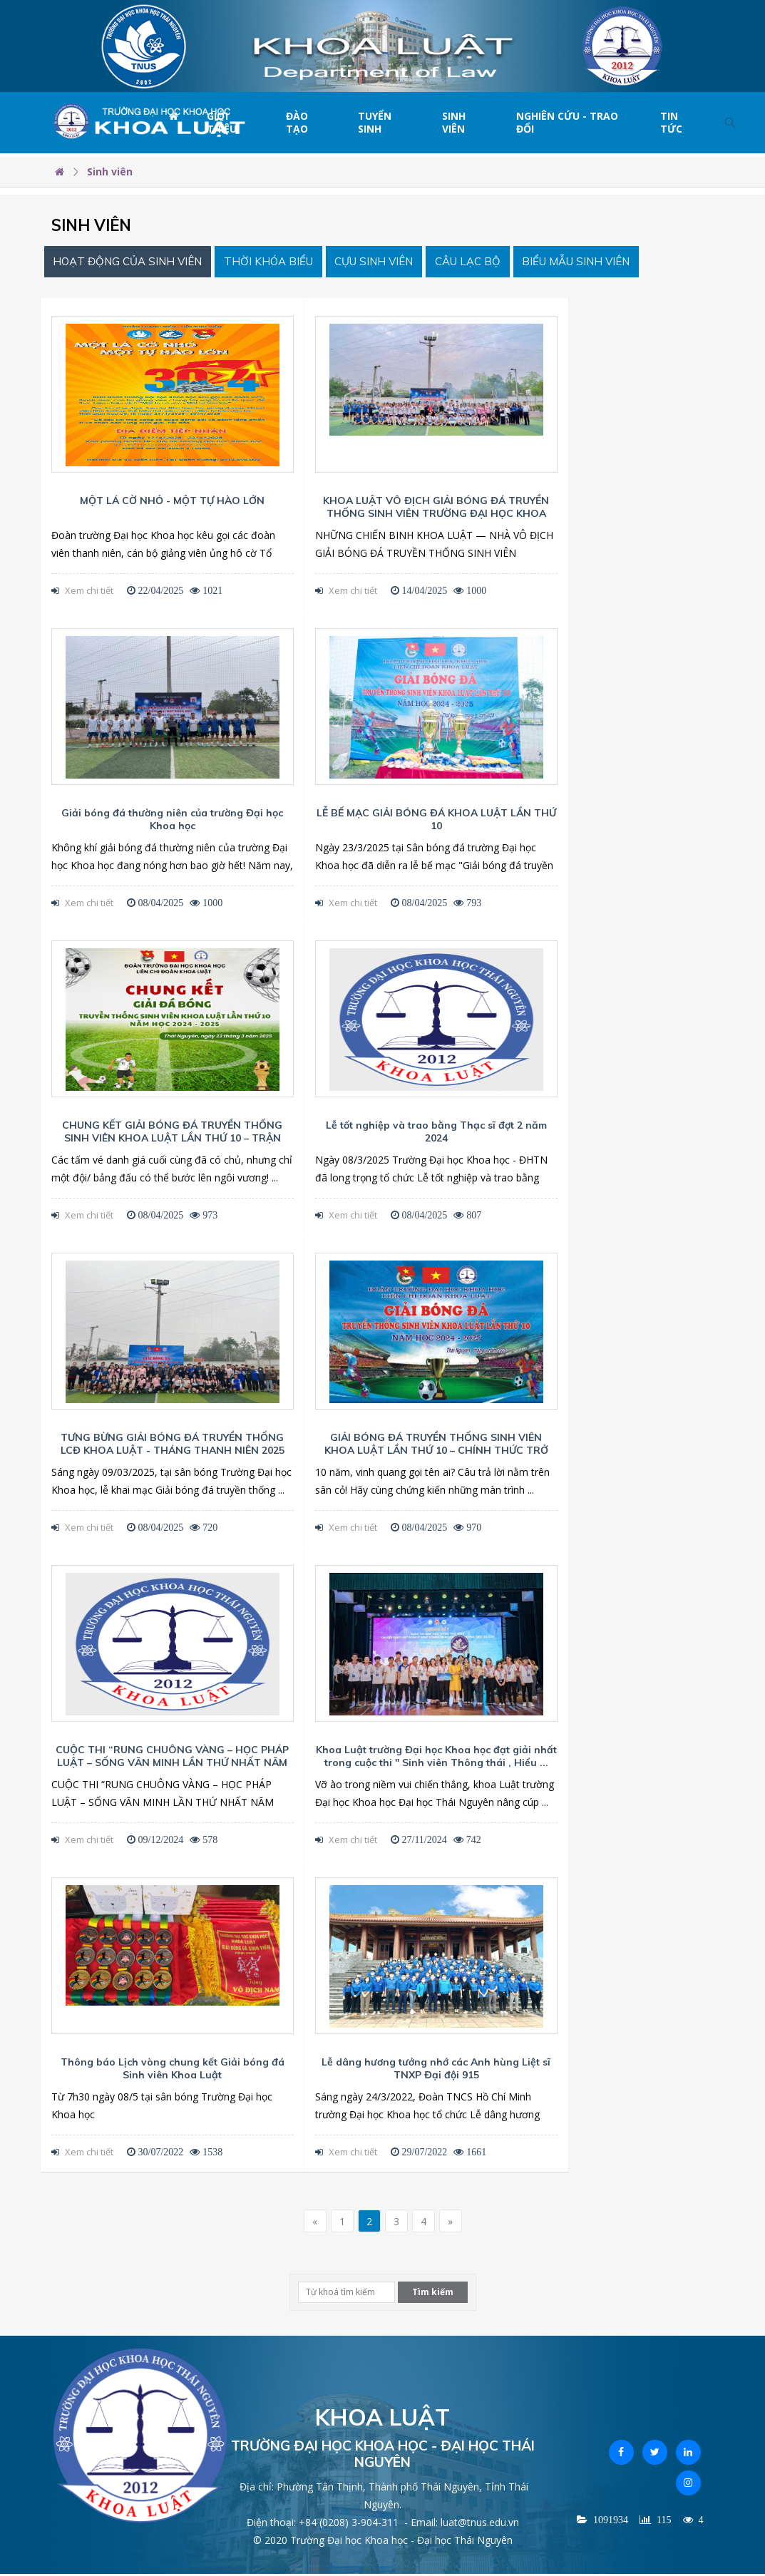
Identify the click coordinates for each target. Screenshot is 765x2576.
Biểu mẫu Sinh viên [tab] (615, 263)
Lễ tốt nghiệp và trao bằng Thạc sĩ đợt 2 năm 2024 (436, 1134)
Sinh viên (454, 122)
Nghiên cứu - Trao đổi (567, 122)
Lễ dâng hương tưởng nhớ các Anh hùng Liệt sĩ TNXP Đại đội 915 (436, 2071)
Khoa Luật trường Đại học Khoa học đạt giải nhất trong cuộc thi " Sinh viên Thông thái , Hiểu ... (436, 1759)
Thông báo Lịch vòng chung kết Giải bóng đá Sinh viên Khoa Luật (172, 2071)
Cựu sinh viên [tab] (396, 263)
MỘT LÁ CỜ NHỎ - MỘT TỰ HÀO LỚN (172, 503)
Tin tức (671, 122)
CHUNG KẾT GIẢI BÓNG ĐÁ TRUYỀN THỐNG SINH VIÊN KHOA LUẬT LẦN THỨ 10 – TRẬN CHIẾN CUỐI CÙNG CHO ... (172, 1141)
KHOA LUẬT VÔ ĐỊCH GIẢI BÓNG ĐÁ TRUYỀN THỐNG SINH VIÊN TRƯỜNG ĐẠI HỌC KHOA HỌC (436, 516)
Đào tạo (297, 122)
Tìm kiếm (432, 2295)
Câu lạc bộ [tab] (498, 263)
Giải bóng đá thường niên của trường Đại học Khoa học (172, 822)
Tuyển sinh (374, 122)
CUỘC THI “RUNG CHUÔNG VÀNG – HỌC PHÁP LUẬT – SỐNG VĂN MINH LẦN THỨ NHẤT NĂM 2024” (172, 1765)
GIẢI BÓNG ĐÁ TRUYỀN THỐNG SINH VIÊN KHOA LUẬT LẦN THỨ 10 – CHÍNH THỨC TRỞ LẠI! (436, 1453)
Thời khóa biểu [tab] (283, 263)
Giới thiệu (222, 122)
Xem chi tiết (82, 593)
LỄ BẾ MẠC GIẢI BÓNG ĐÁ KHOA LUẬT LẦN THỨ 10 (436, 822)
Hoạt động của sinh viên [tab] (133, 263)
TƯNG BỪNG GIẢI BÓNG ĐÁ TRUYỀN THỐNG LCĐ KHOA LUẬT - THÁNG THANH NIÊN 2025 (172, 1446)
